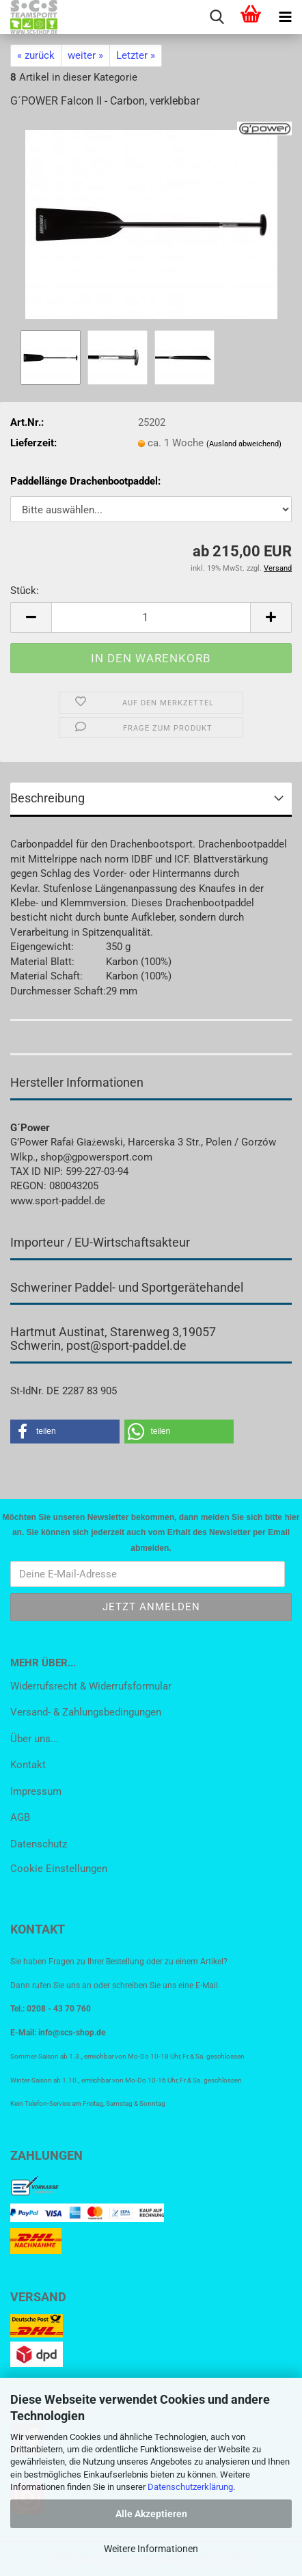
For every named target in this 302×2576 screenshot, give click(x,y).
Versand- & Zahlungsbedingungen (85, 1712)
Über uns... (34, 1739)
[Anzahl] (151, 617)
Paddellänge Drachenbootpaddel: (85, 481)
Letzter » (135, 55)
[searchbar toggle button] (217, 17)
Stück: (24, 590)
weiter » (85, 55)
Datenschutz (38, 1844)
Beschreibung (47, 798)
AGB (20, 1817)
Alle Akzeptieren (151, 2513)
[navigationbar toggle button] (285, 17)
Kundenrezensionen (64, 1036)
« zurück (36, 55)
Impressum (35, 1791)
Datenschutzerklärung (190, 2487)
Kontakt (28, 1765)
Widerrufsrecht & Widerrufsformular (90, 1686)
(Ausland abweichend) (244, 443)
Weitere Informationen (151, 2548)
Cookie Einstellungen (58, 1868)
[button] (30, 617)
